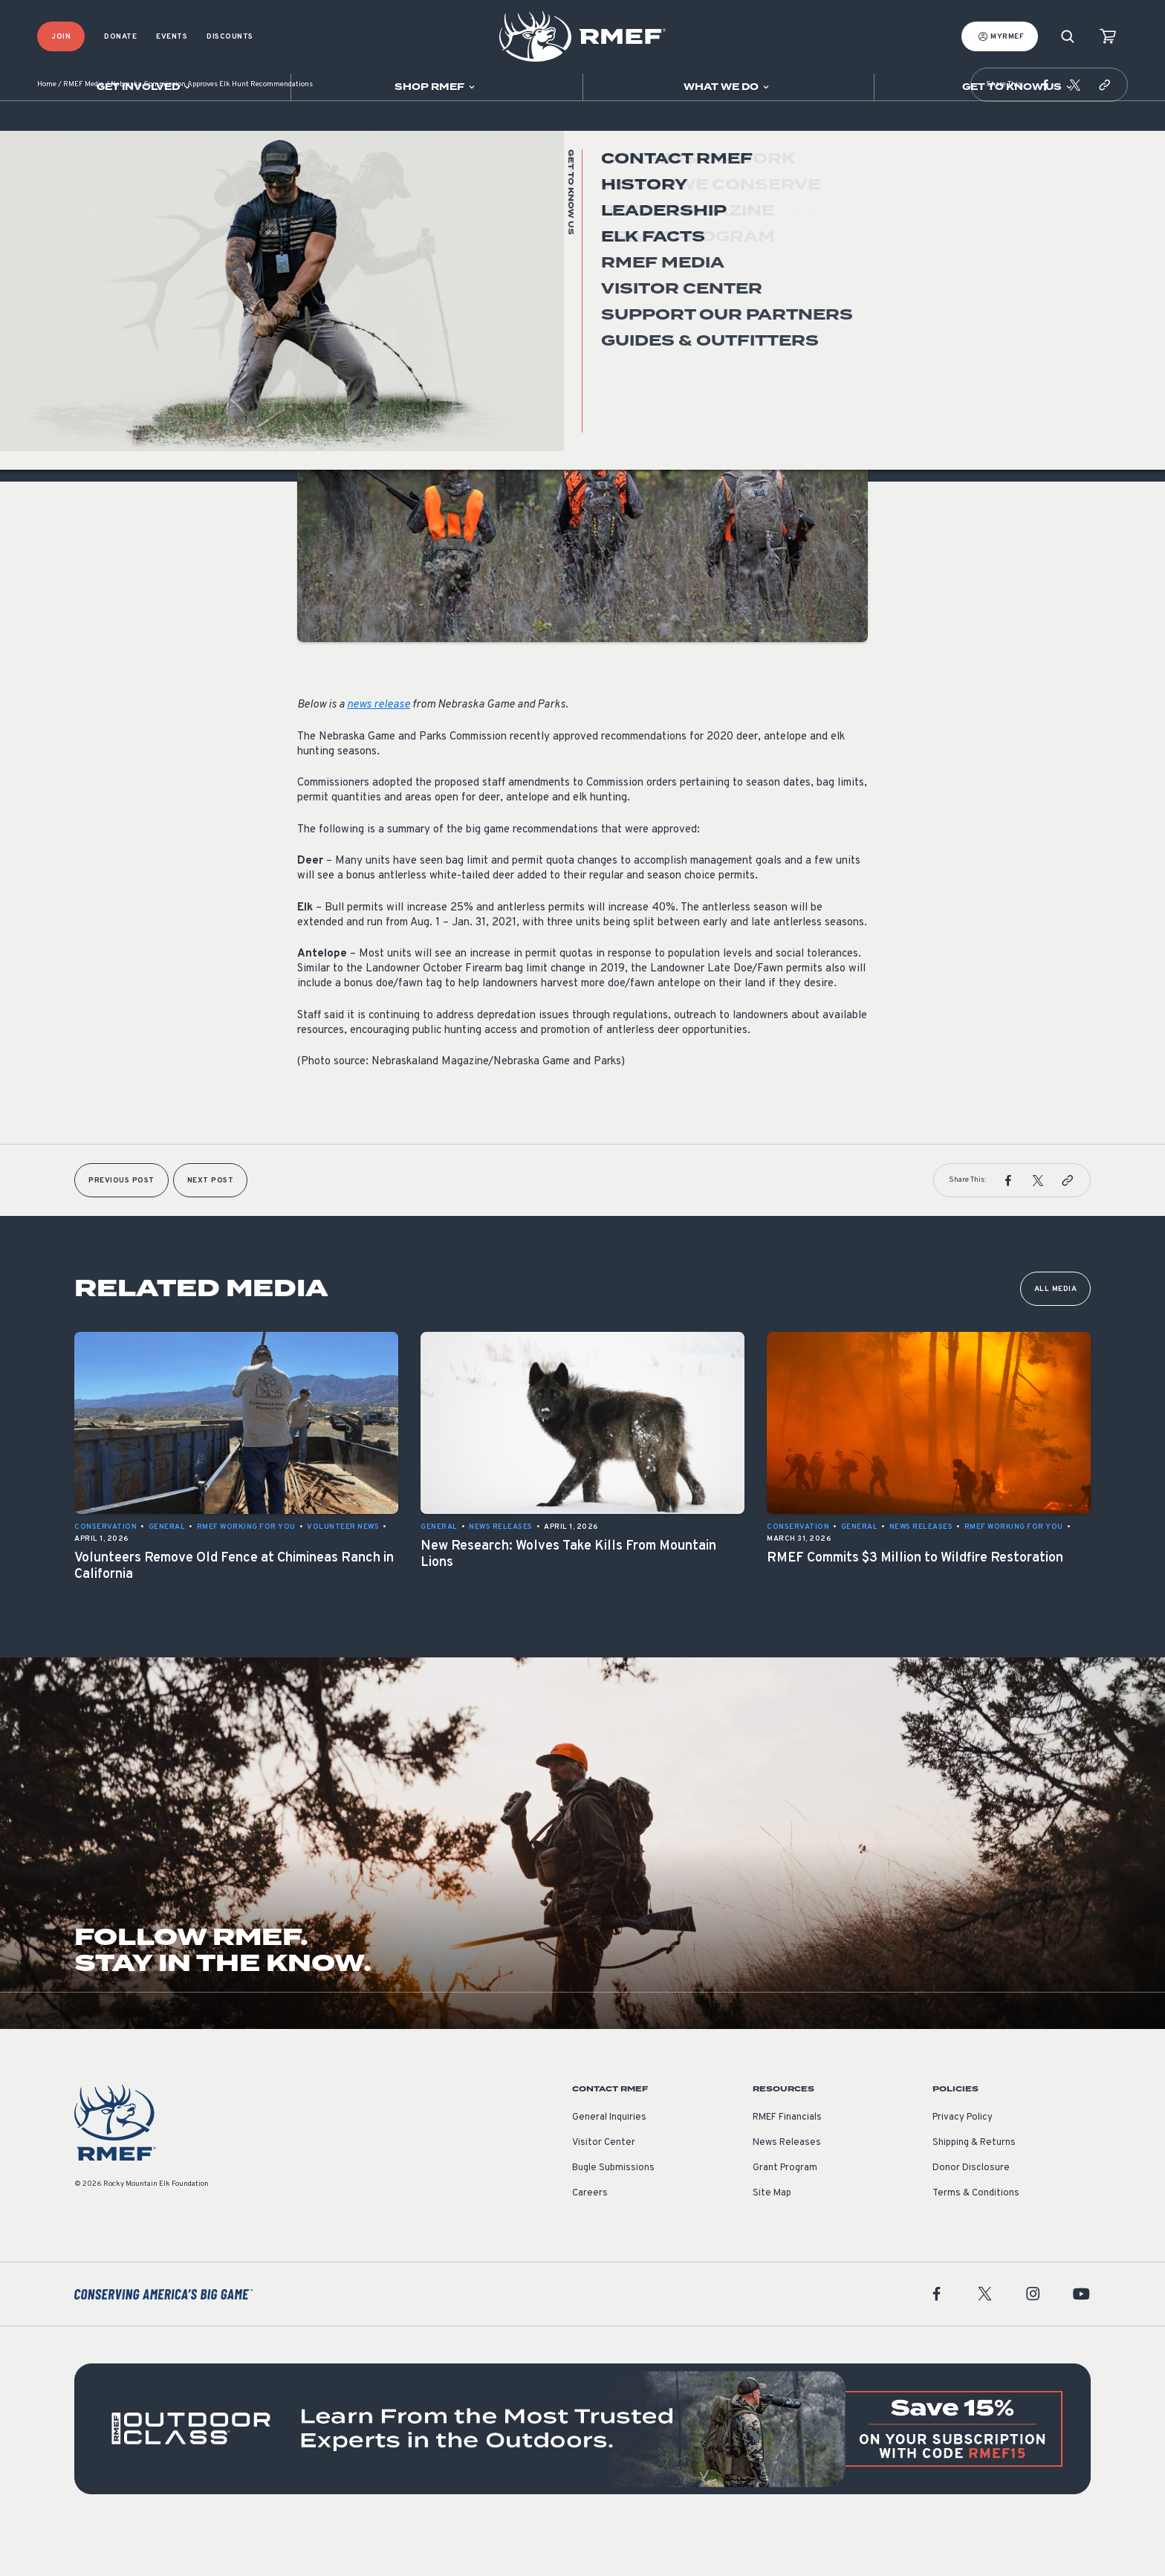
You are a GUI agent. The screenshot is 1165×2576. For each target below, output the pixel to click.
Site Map (772, 2238)
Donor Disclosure (971, 2213)
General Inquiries (609, 2162)
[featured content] (582, 2473)
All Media (1055, 1334)
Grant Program (785, 2213)
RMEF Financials (787, 2162)
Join (61, 37)
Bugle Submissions (613, 2213)
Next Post (210, 1225)
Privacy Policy (962, 2162)
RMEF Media (83, 130)
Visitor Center (603, 2187)
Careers (590, 2238)
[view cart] (1107, 37)
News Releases (787, 2187)
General (315, 322)
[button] (1045, 129)
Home (46, 130)
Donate (120, 37)
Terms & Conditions (975, 2238)
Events (171, 37)
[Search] (1067, 37)
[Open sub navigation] (145, 87)
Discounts (230, 37)
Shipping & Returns (974, 2187)
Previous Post (121, 1225)
